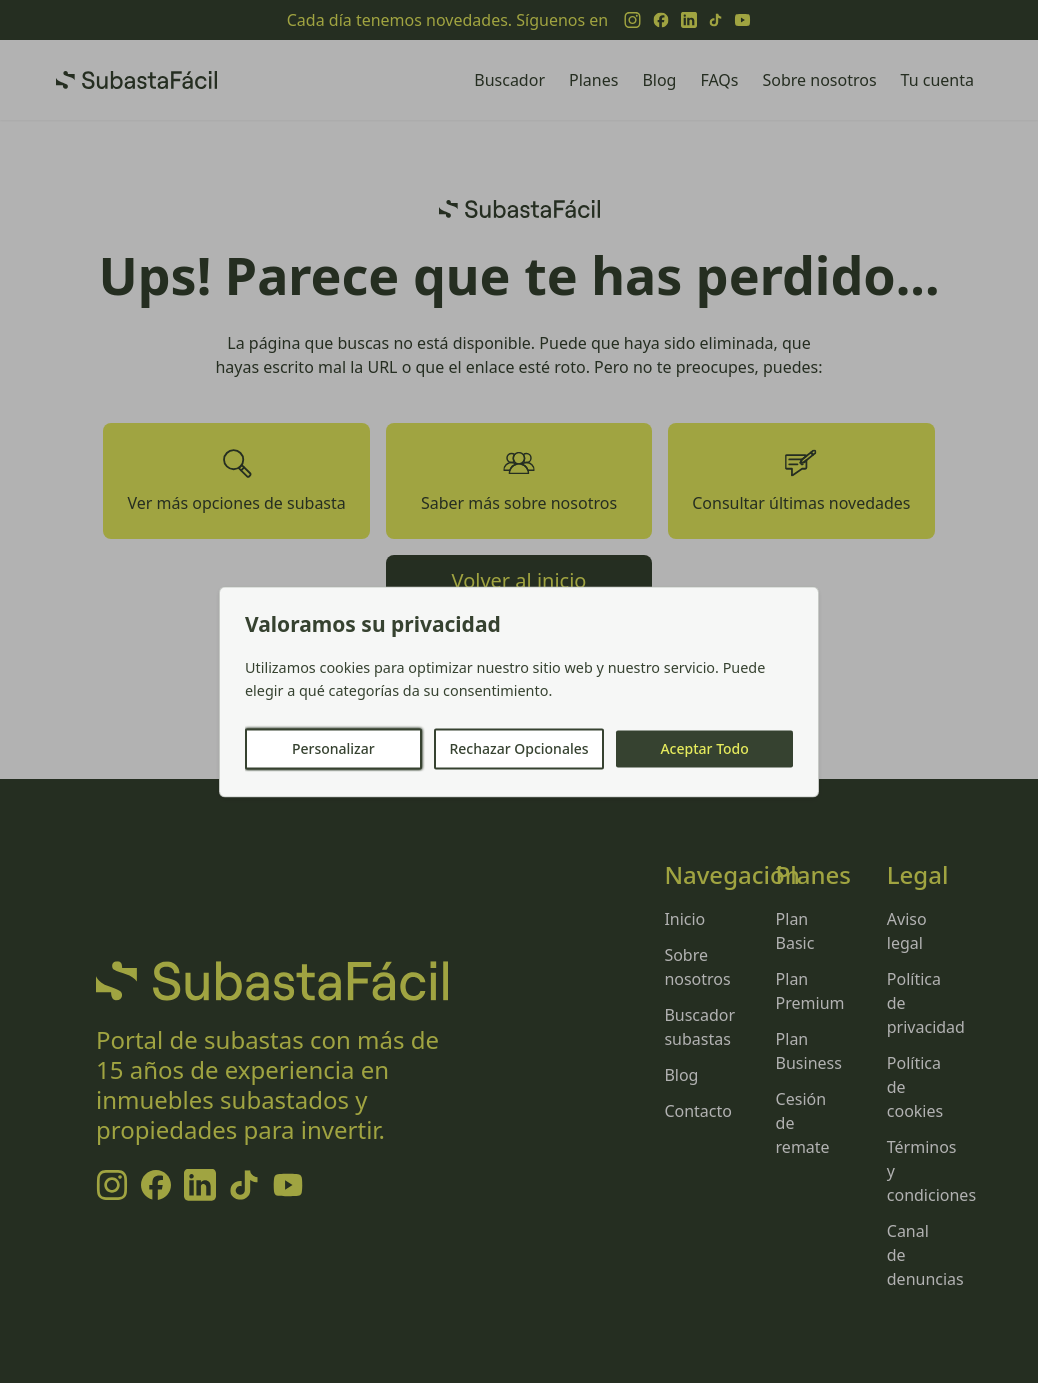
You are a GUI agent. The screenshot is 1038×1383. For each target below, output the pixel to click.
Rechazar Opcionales (518, 748)
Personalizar (333, 748)
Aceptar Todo (704, 748)
